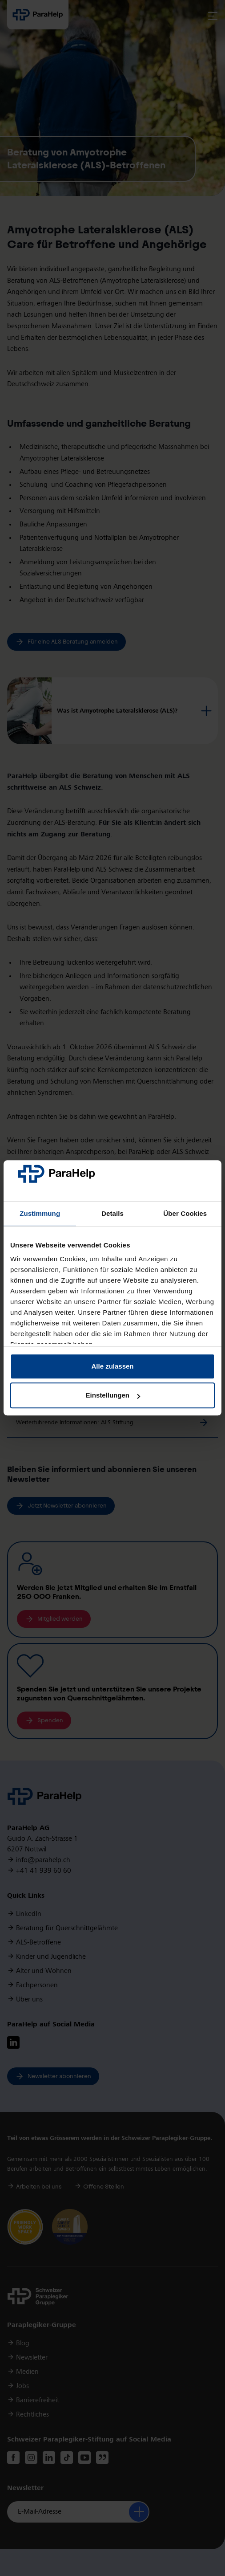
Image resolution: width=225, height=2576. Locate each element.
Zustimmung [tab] (40, 1213)
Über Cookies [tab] (185, 1213)
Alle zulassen (112, 1366)
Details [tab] (112, 1213)
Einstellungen (113, 1395)
